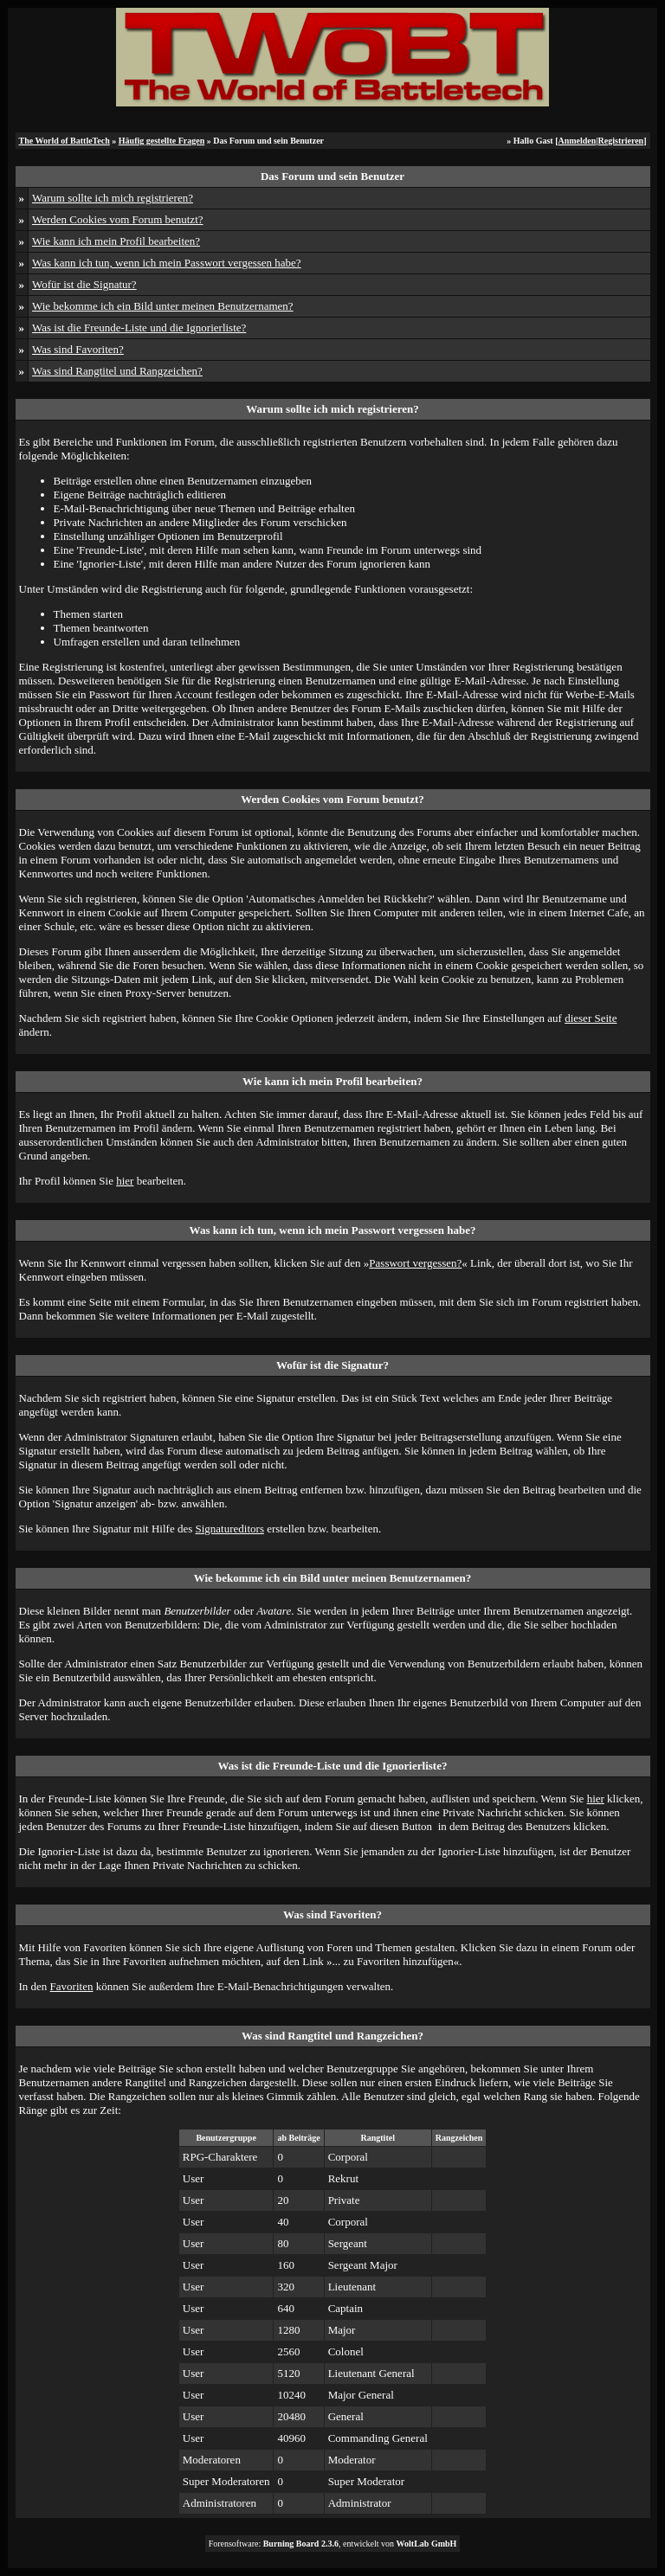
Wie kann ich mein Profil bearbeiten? (116, 240)
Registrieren (621, 140)
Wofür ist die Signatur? (84, 284)
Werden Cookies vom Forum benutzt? (117, 219)
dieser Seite (591, 1018)
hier (124, 1180)
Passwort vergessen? (415, 1262)
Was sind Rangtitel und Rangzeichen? (117, 370)
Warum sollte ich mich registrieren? (112, 197)
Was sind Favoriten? (78, 349)
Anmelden (577, 140)
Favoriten (72, 1986)
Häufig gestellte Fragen (161, 140)
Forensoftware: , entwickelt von (333, 2543)
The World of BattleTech (64, 140)
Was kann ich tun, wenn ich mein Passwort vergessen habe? (166, 262)
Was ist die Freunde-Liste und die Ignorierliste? (139, 327)
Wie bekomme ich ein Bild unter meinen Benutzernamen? (163, 305)
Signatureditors (230, 1528)
